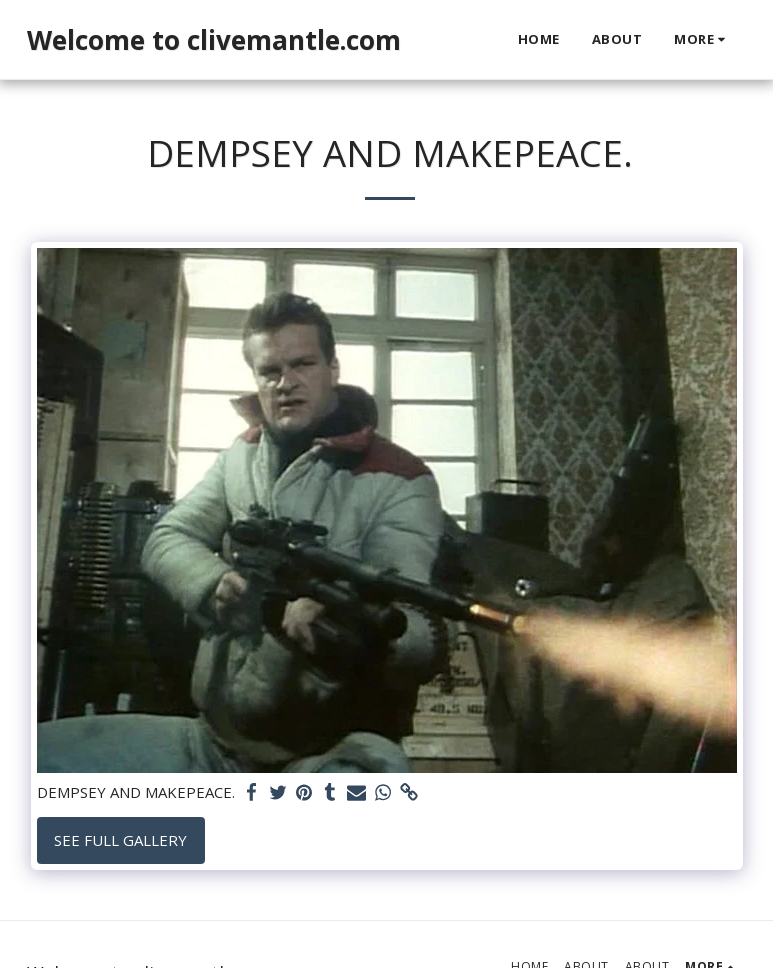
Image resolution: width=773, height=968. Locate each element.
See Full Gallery (120, 840)
